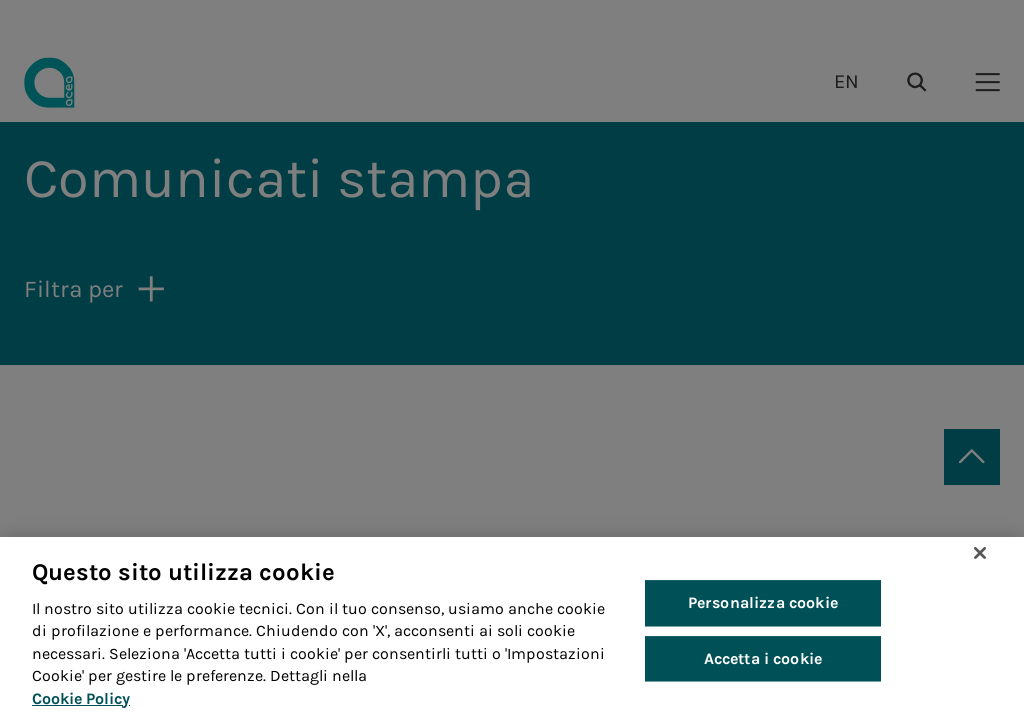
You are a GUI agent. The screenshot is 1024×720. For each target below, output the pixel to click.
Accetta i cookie (763, 658)
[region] (512, 628)
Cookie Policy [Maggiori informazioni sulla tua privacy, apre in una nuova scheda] (81, 698)
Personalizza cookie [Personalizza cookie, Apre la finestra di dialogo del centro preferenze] (763, 603)
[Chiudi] (980, 553)
